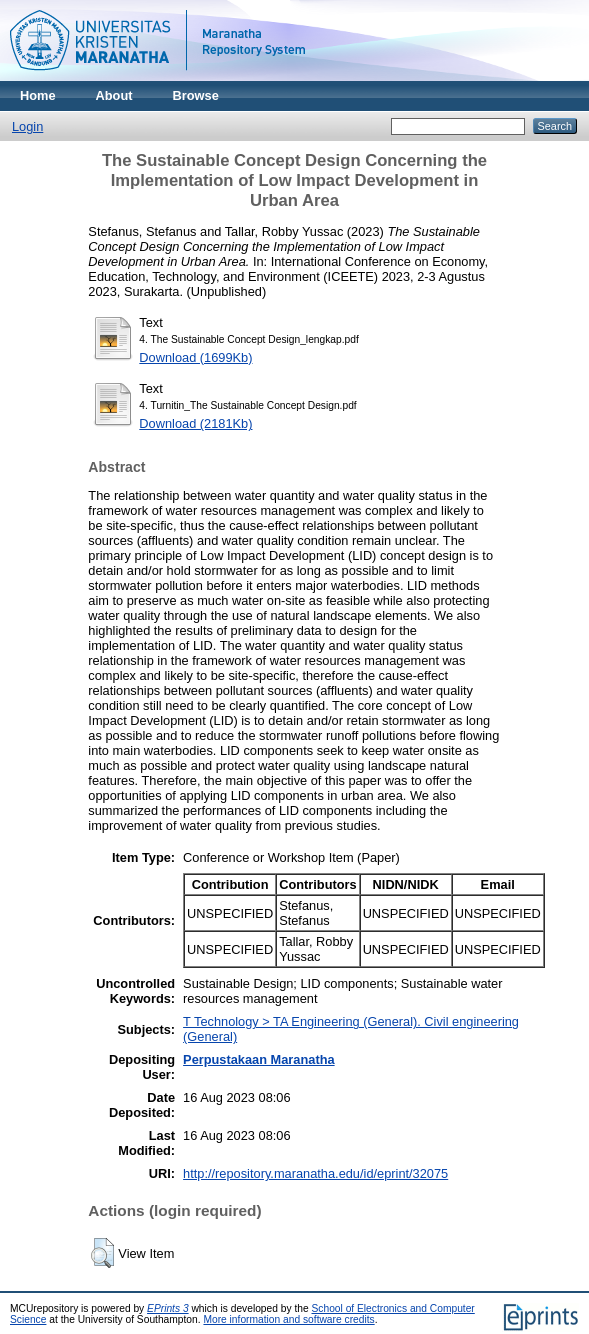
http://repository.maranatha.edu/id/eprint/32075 (315, 1173)
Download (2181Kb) (195, 423)
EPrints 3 (168, 1308)
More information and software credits (288, 1319)
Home (38, 95)
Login (27, 126)
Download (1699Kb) (195, 357)
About (114, 95)
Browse (196, 95)
